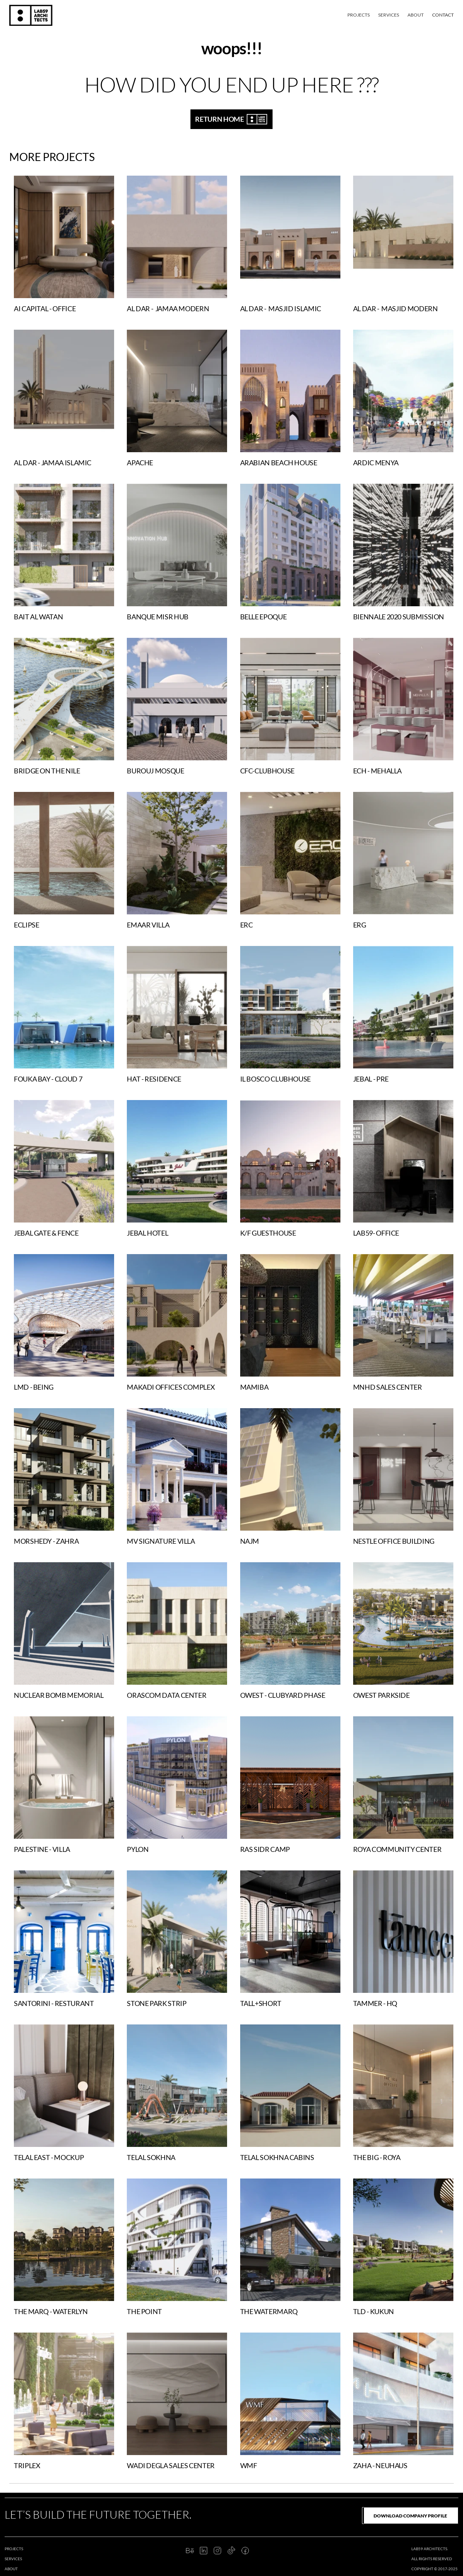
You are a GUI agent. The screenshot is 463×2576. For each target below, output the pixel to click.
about (11, 2568)
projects (14, 2548)
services (13, 2558)
